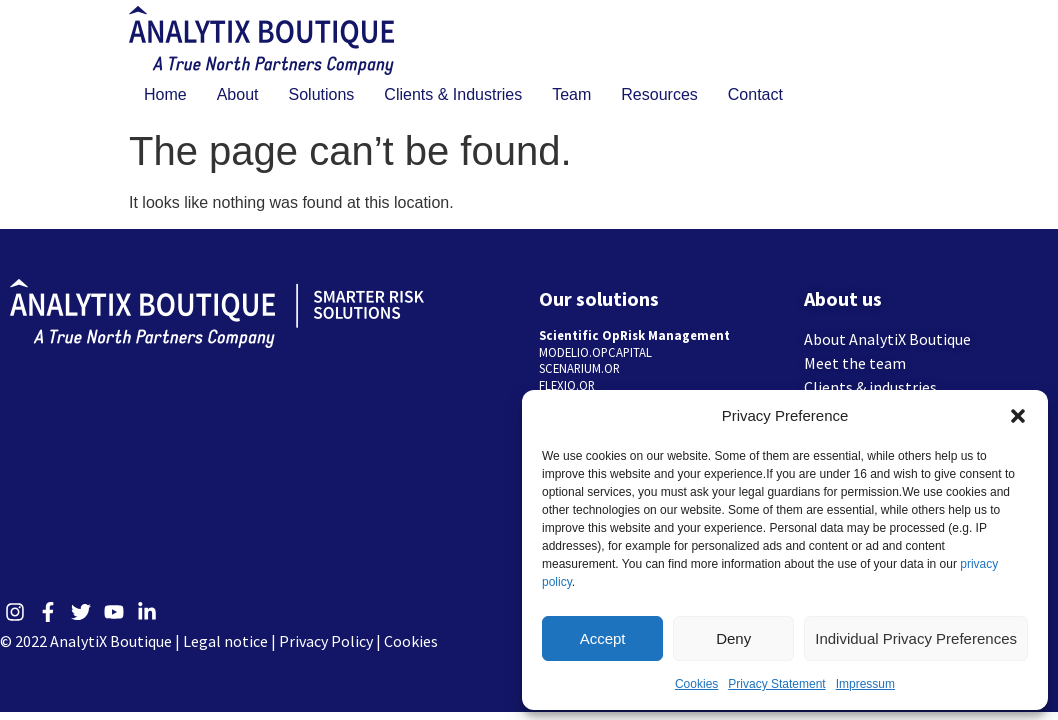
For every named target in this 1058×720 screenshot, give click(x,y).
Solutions (322, 94)
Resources (659, 94)
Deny (733, 638)
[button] (1018, 416)
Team (571, 94)
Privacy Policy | (331, 641)
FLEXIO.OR (567, 385)
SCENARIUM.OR (579, 368)
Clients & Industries (453, 94)
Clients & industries (870, 387)
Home (165, 94)
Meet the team (855, 363)
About (238, 94)
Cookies (696, 684)
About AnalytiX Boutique (887, 339)
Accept (603, 638)
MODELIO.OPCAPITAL (595, 352)
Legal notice (225, 641)
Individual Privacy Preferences (916, 638)
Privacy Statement (776, 684)
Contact (755, 94)
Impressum (865, 684)
